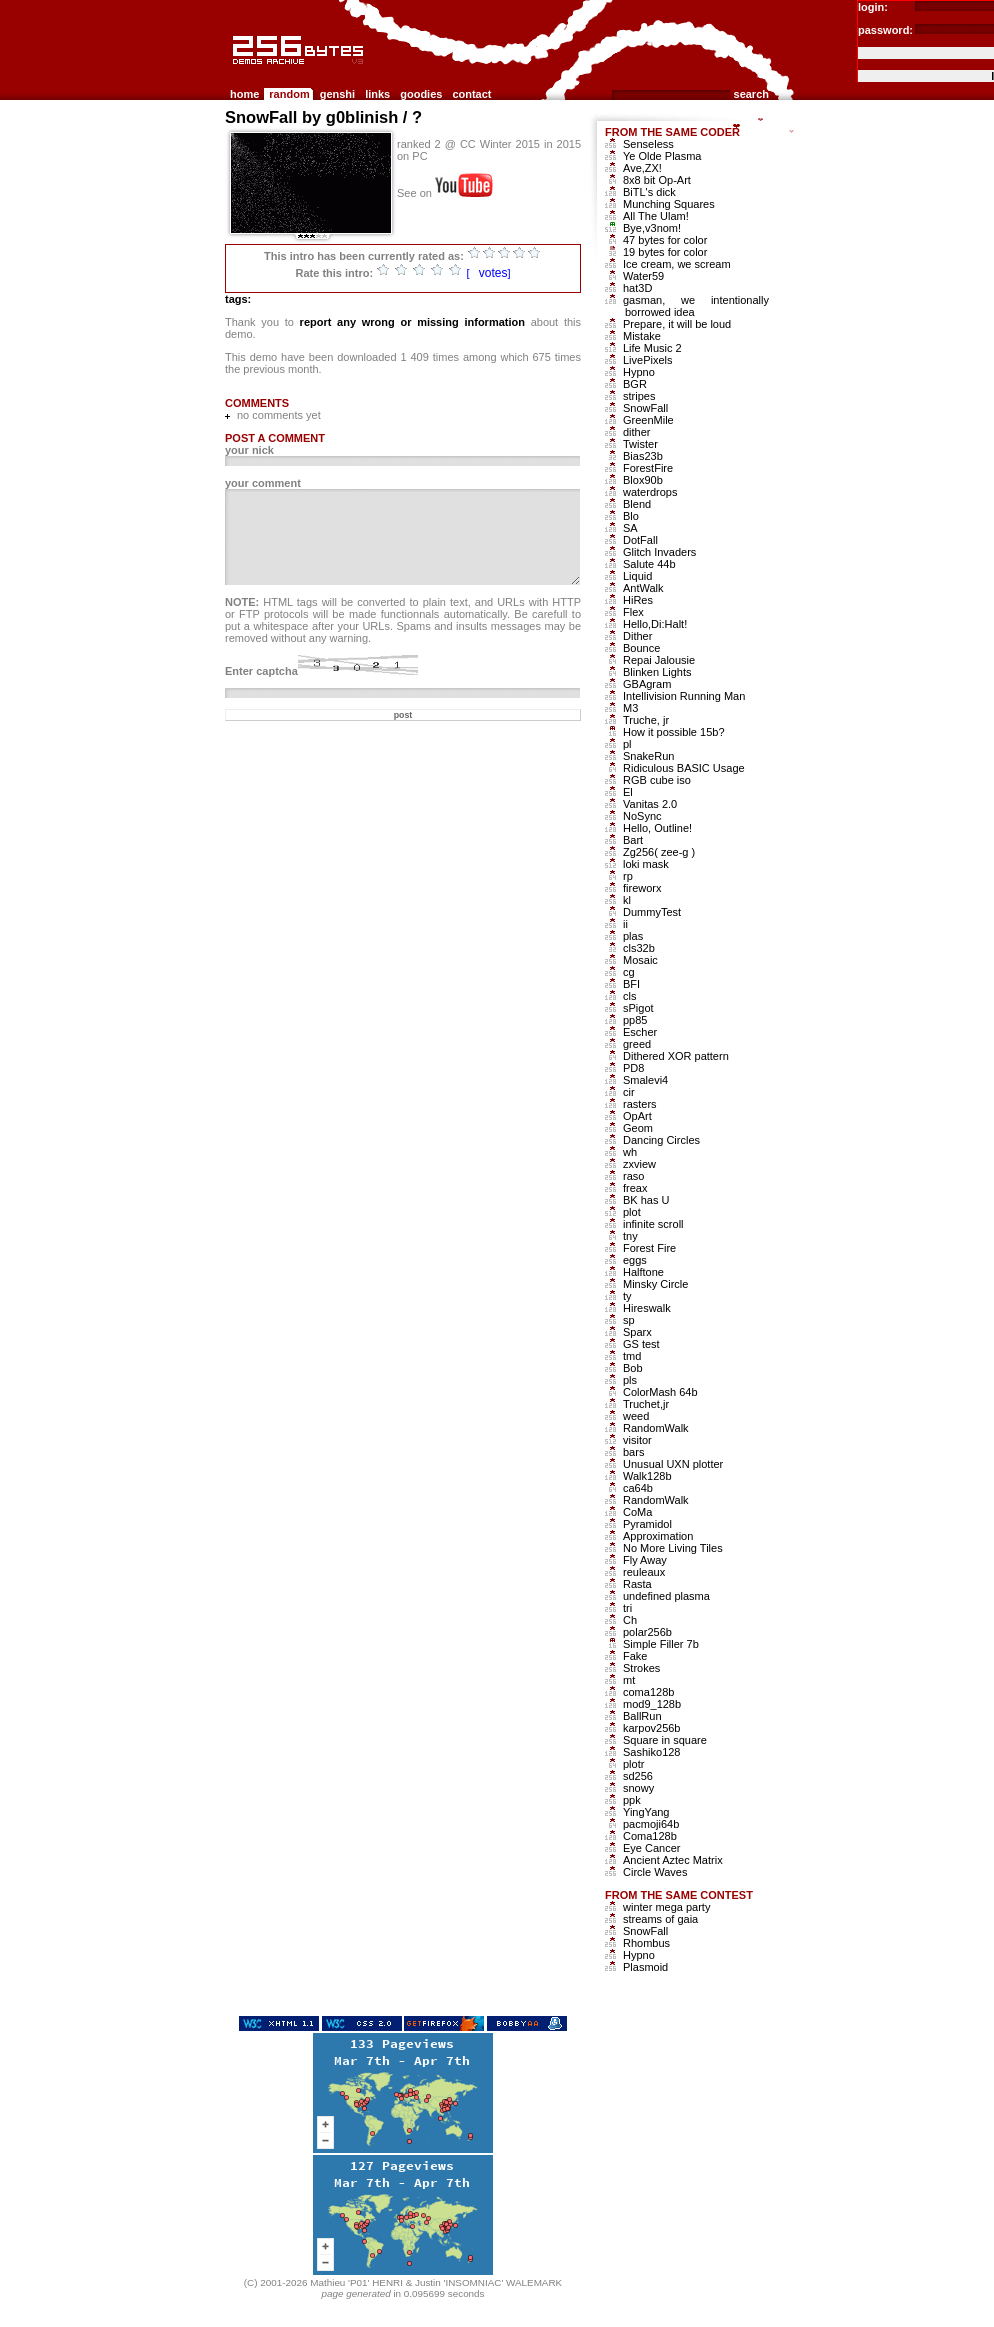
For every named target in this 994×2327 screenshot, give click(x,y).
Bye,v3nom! (652, 228)
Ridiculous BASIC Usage (684, 768)
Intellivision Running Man (684, 696)
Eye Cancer (651, 1848)
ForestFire (648, 468)
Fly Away (645, 1560)
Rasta (637, 1584)
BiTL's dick (649, 192)
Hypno (639, 372)
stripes (639, 396)
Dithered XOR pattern (676, 1056)
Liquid (637, 576)
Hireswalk (647, 1308)
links (377, 94)
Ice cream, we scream (677, 264)
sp (629, 1320)
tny (630, 1236)
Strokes (641, 1668)
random (289, 94)
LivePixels (648, 360)
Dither (637, 636)
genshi (337, 94)
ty (627, 1296)
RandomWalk (656, 1428)
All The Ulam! (656, 216)
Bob (633, 1368)
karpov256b (652, 1728)
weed (636, 1416)
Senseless (648, 144)
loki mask (646, 864)
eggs (635, 1260)
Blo (631, 516)
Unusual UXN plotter (673, 1464)
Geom (638, 1128)
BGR (635, 384)
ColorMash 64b (660, 1392)
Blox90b (643, 480)
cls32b (639, 948)
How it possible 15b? (674, 732)
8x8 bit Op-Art (657, 180)
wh (630, 1152)
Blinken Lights (657, 672)
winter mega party (666, 1907)
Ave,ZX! (642, 168)
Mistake (642, 336)
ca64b (638, 1488)
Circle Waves (655, 1872)
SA (630, 528)
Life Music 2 (652, 348)
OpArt (637, 1116)
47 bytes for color (665, 240)
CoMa (637, 1512)
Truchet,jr (646, 1404)
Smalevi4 (645, 1080)
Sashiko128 (652, 1752)
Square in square (665, 1740)
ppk (632, 1800)
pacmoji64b (651, 1824)
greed (637, 1044)
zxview (639, 1164)
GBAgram (647, 684)
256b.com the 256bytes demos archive (234, 72)
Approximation (658, 1536)
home (244, 94)
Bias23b (643, 456)
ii (625, 924)
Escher (640, 1032)
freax (635, 1188)
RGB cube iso (657, 780)
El (628, 792)
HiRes (638, 600)
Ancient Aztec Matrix (673, 1860)
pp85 (635, 1020)
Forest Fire (649, 1248)
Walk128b (647, 1476)
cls (629, 996)
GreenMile (648, 420)
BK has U (646, 1200)
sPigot (638, 1008)
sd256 (638, 1776)
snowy (638, 1788)
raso (633, 1176)
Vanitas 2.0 (650, 804)
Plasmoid (645, 1967)
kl (627, 900)
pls (630, 1380)
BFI (631, 984)
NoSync (642, 816)
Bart (633, 840)
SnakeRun (648, 756)
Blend (637, 504)
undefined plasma (666, 1596)
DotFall (640, 540)
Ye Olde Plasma (662, 156)
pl (627, 744)
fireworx (642, 888)
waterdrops (650, 492)
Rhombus (646, 1943)
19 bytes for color (665, 252)
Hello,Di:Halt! (655, 624)
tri (627, 1608)
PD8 (633, 1068)
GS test (641, 1344)
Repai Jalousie (659, 660)
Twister (640, 444)
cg (629, 972)
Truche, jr (646, 720)
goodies (421, 94)
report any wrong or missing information (412, 322)
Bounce (641, 648)
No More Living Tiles (673, 1548)
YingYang (646, 1812)
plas (633, 936)
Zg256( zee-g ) (659, 852)
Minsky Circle (655, 1284)
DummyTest (652, 912)
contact (471, 94)
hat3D (637, 288)
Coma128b (650, 1836)
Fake (635, 1656)
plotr (633, 1764)
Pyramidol (647, 1524)
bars (633, 1452)
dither (637, 432)
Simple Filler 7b (661, 1644)
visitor (637, 1440)
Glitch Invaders (659, 552)
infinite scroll (653, 1224)
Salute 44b (649, 564)
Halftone (643, 1272)
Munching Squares (669, 204)
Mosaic (640, 960)
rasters (640, 1104)
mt (629, 1680)
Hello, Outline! (657, 828)
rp (628, 876)
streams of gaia (660, 1919)
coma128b (648, 1692)
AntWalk (643, 588)
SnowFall (645, 408)
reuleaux (644, 1572)
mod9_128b (652, 1704)
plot (632, 1212)
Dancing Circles (661, 1140)
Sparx (637, 1332)
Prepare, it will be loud (677, 324)
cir (629, 1092)
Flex (633, 612)
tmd (632, 1356)
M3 (630, 708)
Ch (630, 1620)
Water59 (643, 276)
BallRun (642, 1716)
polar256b (647, 1632)
